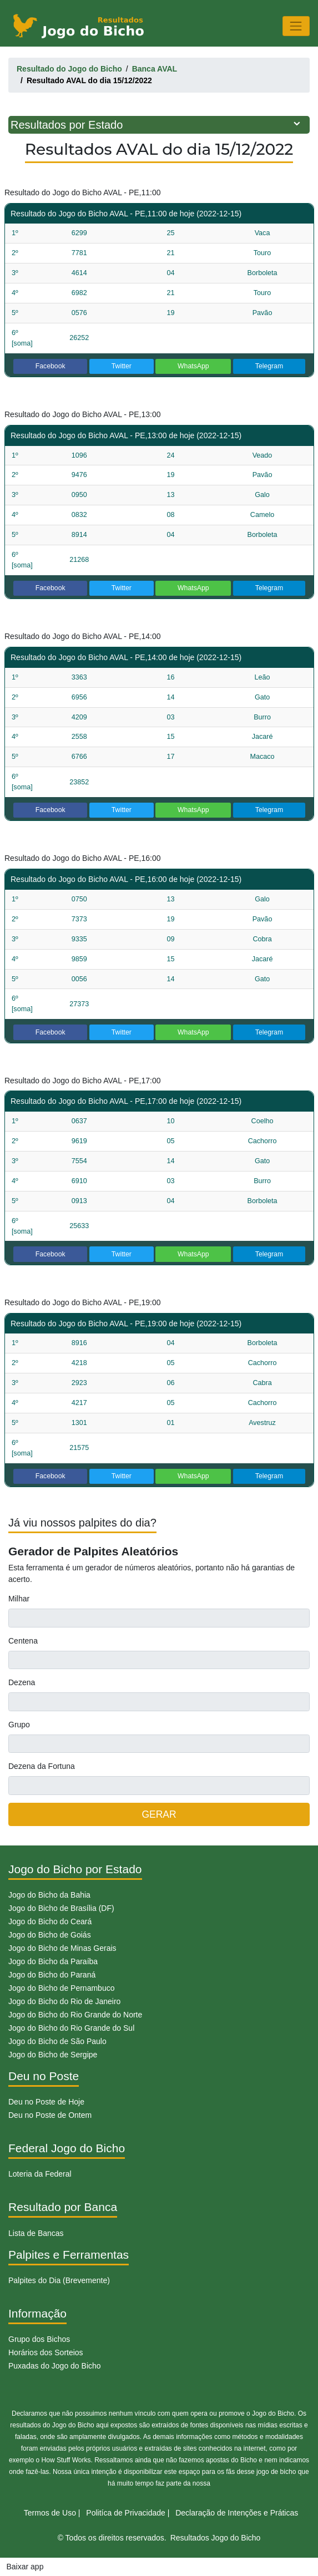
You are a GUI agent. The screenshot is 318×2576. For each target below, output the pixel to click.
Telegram (269, 366)
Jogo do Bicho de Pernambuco (61, 1988)
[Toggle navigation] (296, 26)
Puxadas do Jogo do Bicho (54, 2365)
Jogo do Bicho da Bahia (49, 1894)
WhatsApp (193, 366)
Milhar (18, 1598)
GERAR (159, 1814)
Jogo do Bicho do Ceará (50, 1921)
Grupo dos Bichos (39, 2339)
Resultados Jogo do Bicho (215, 2537)
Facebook (50, 366)
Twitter (122, 366)
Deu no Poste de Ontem (50, 2115)
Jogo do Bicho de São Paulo (57, 2041)
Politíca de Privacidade (125, 2512)
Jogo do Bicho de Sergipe (52, 2054)
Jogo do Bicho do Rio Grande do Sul (71, 2028)
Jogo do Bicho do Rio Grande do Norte (75, 2014)
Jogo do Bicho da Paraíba (53, 1961)
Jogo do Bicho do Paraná (51, 1974)
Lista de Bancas (36, 2233)
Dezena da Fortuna (41, 1766)
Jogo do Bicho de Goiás (49, 1934)
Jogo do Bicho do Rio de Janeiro (64, 2001)
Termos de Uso (50, 2512)
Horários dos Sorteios (45, 2352)
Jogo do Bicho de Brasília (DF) (61, 1908)
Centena (23, 1640)
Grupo (19, 1724)
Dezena (21, 1682)
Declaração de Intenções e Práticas (236, 2512)
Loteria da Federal (40, 2173)
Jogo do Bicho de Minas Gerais (62, 1948)
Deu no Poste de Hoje (46, 2101)
